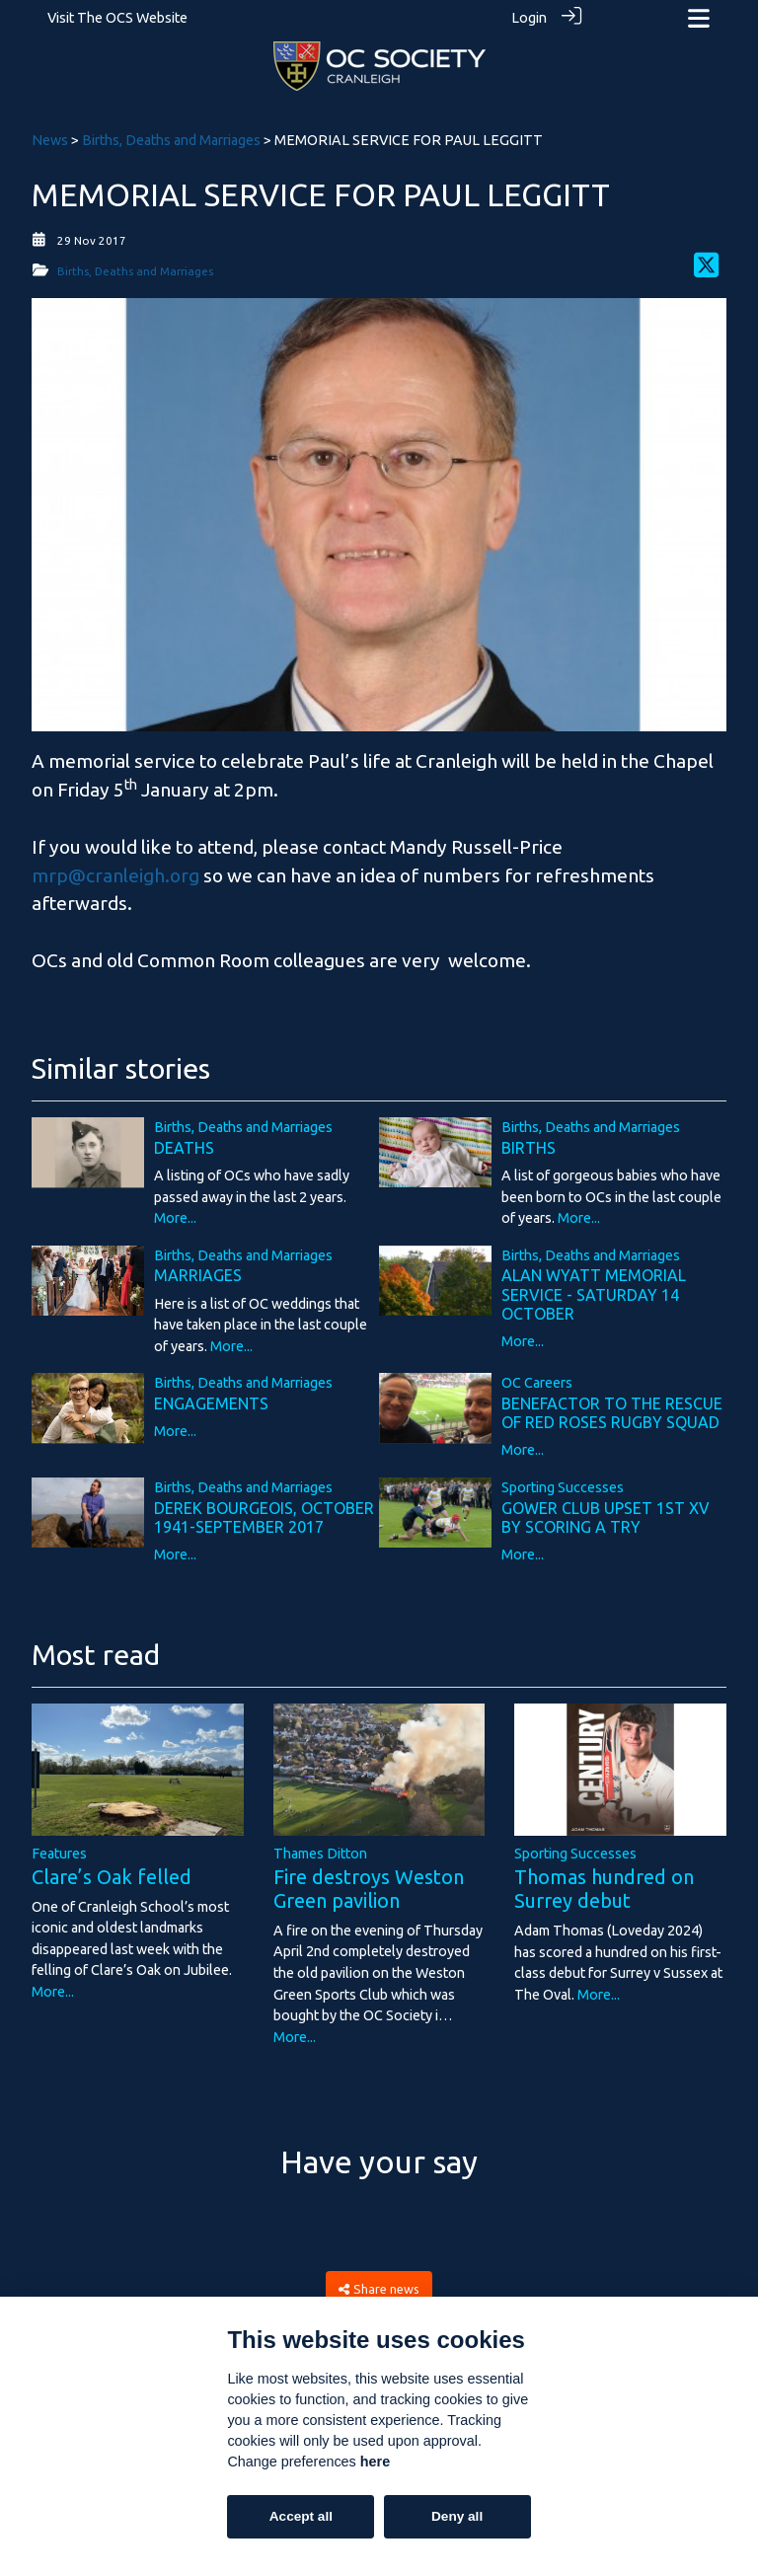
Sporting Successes (562, 1482)
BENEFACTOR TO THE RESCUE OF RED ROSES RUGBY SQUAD (611, 1408)
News (50, 135)
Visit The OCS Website (117, 18)
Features (59, 1848)
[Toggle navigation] (699, 18)
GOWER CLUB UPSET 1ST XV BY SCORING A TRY (605, 1512)
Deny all (457, 2516)
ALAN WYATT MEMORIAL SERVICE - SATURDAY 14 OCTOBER (593, 1289)
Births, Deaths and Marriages (171, 135)
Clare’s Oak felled (111, 1871)
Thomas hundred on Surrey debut (604, 1883)
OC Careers (536, 1378)
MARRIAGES (198, 1270)
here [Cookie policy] (375, 2461)
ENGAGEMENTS (211, 1398)
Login (529, 18)
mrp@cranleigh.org (115, 870)
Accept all (301, 2516)
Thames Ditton (320, 1848)
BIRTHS (528, 1143)
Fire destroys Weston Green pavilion (368, 1883)
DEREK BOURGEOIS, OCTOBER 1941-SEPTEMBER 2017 (264, 1512)
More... (175, 1213)
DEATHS (184, 1143)
